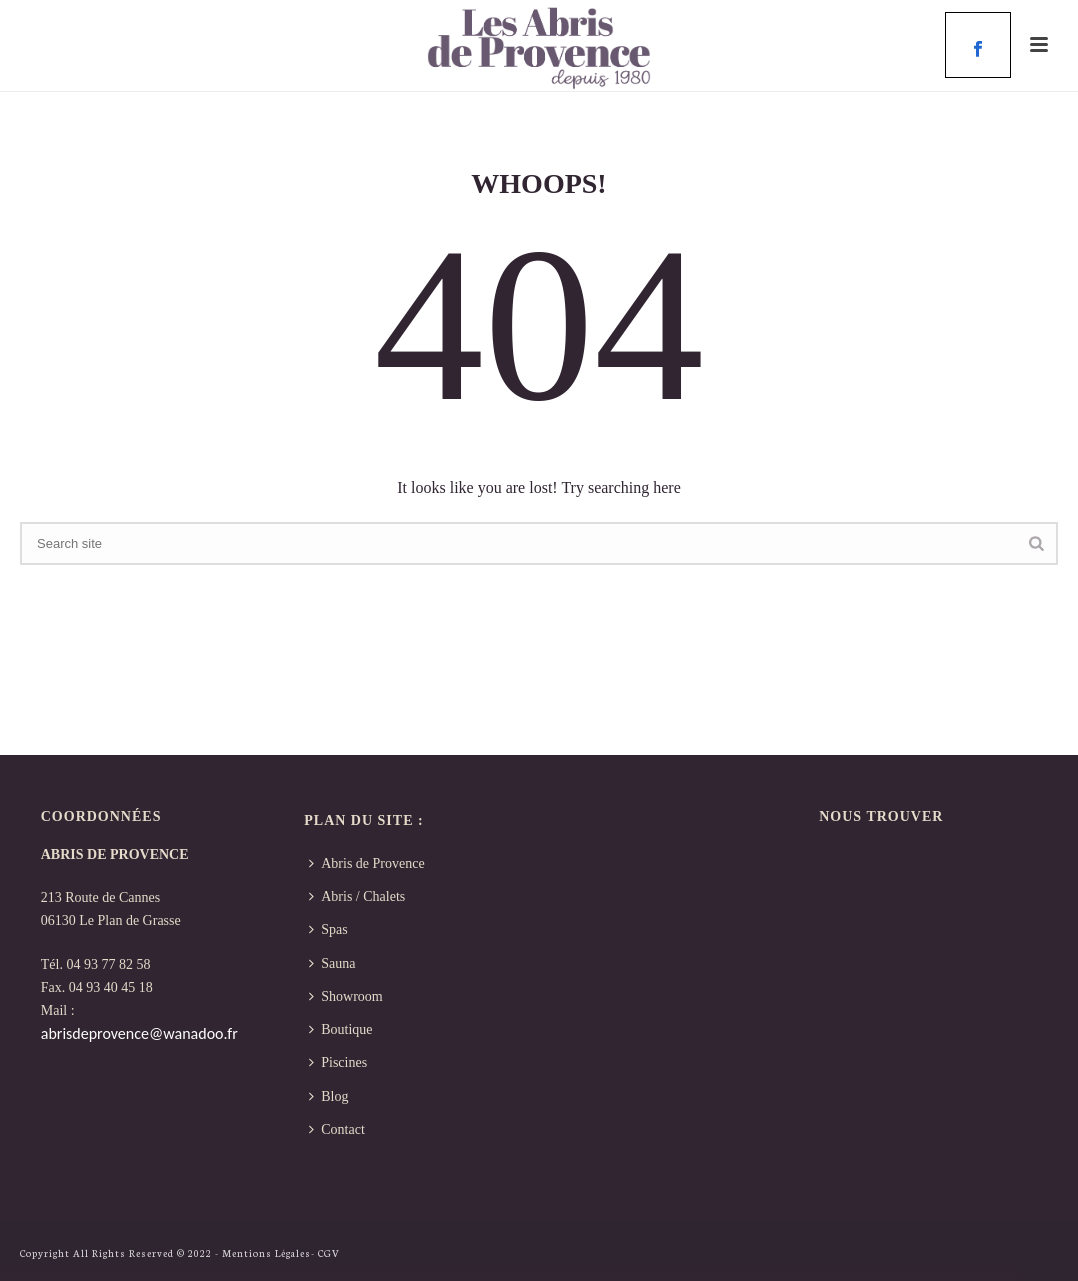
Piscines (338, 1062)
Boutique (340, 1029)
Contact (337, 1129)
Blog (328, 1096)
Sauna (332, 963)
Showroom (345, 996)
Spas (328, 929)
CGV (329, 1253)
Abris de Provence (366, 863)
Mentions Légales (266, 1253)
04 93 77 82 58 (108, 964)
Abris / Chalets (357, 896)
